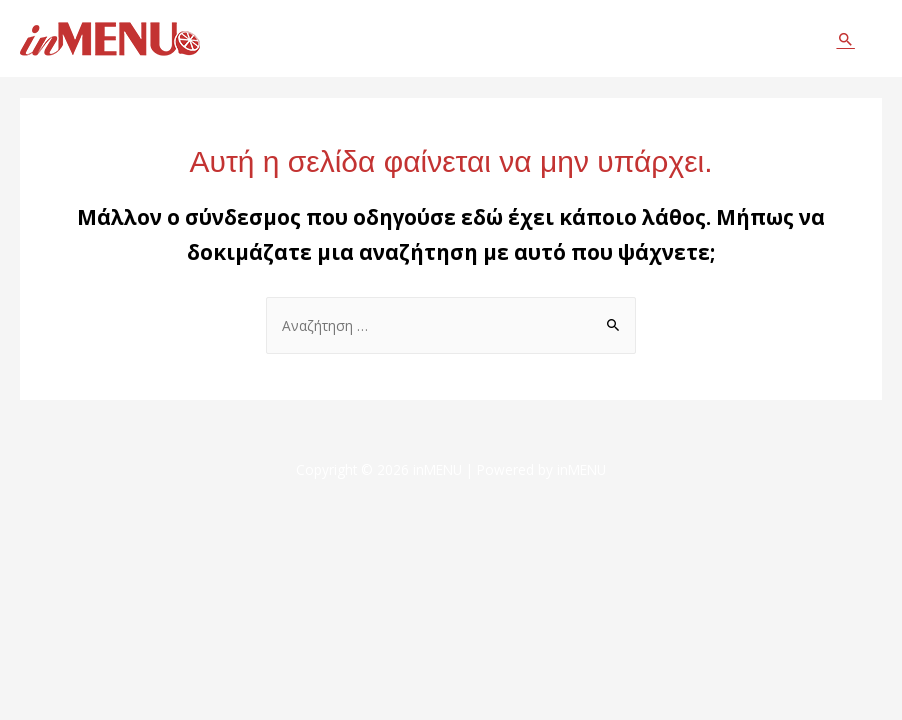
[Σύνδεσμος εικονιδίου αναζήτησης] (846, 39)
